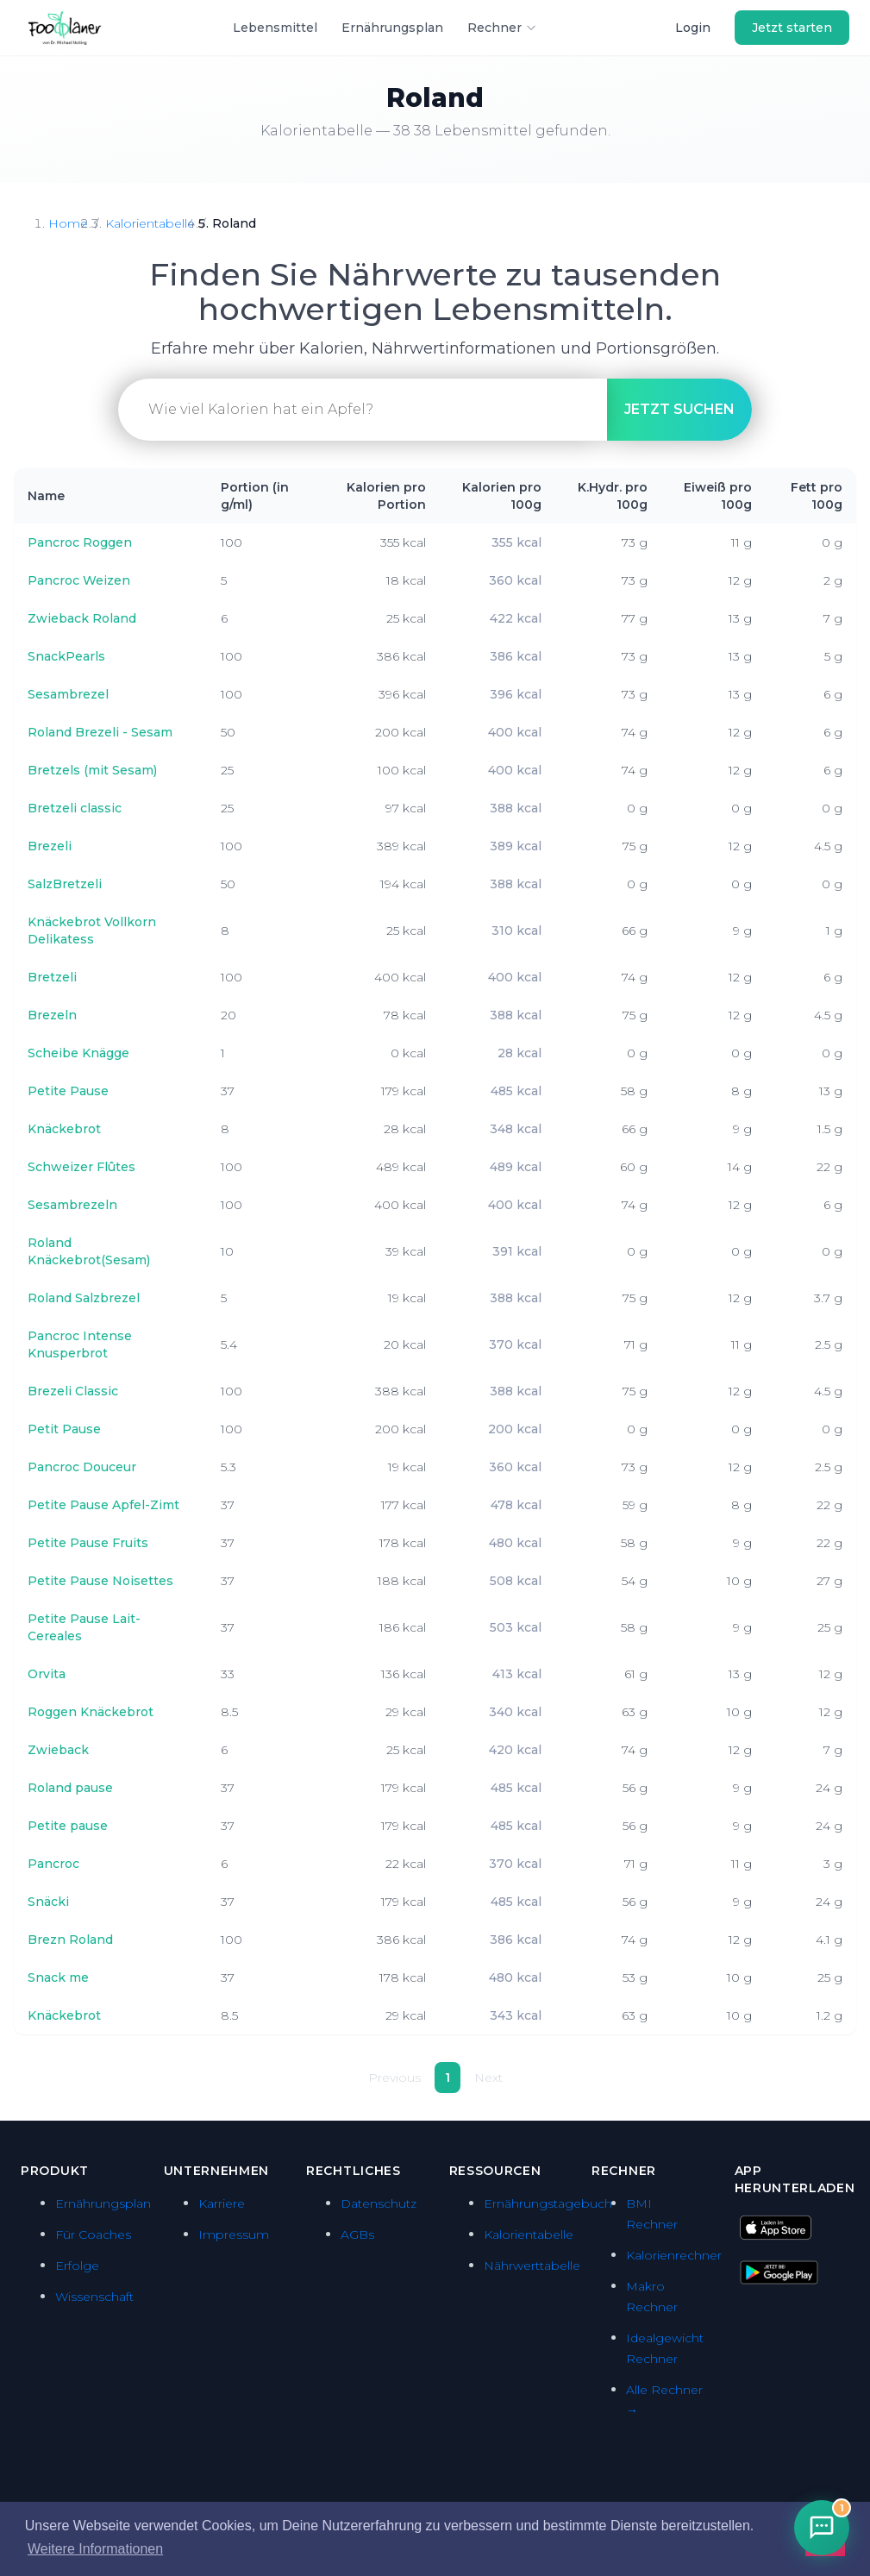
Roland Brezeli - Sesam (100, 732)
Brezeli (50, 846)
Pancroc (53, 1863)
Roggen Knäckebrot (90, 1712)
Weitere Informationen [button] (95, 2549)
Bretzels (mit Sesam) (92, 770)
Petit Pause (64, 1429)
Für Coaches (93, 2234)
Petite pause (68, 1825)
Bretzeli (52, 977)
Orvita (47, 1674)
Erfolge (77, 2265)
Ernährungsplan (392, 27)
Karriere (221, 2203)
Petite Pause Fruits (88, 1543)
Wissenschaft (94, 2296)
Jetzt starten (792, 27)
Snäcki (48, 1901)
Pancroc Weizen (79, 580)
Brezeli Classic (73, 1391)
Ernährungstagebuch (548, 2203)
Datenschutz (378, 2203)
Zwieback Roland (82, 618)
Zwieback (58, 1750)
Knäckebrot (64, 1129)
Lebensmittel (275, 27)
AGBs (357, 2234)
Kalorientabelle (150, 223)
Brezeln (52, 1015)
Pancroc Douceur (82, 1467)
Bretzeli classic (75, 808)
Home (68, 223)
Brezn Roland (70, 1939)
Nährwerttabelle (532, 2265)
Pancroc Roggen (80, 542)
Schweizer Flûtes (81, 1167)
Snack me (58, 1977)
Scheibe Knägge (78, 1053)
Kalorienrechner (674, 2255)
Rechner (502, 27)
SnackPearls (66, 656)
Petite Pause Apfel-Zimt (103, 1505)
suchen (679, 409)
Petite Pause (68, 1091)
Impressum (233, 2234)
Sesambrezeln (72, 1205)
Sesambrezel (68, 694)
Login (692, 27)
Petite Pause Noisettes (100, 1581)
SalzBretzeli (65, 884)
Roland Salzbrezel (84, 1298)
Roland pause (70, 1788)
